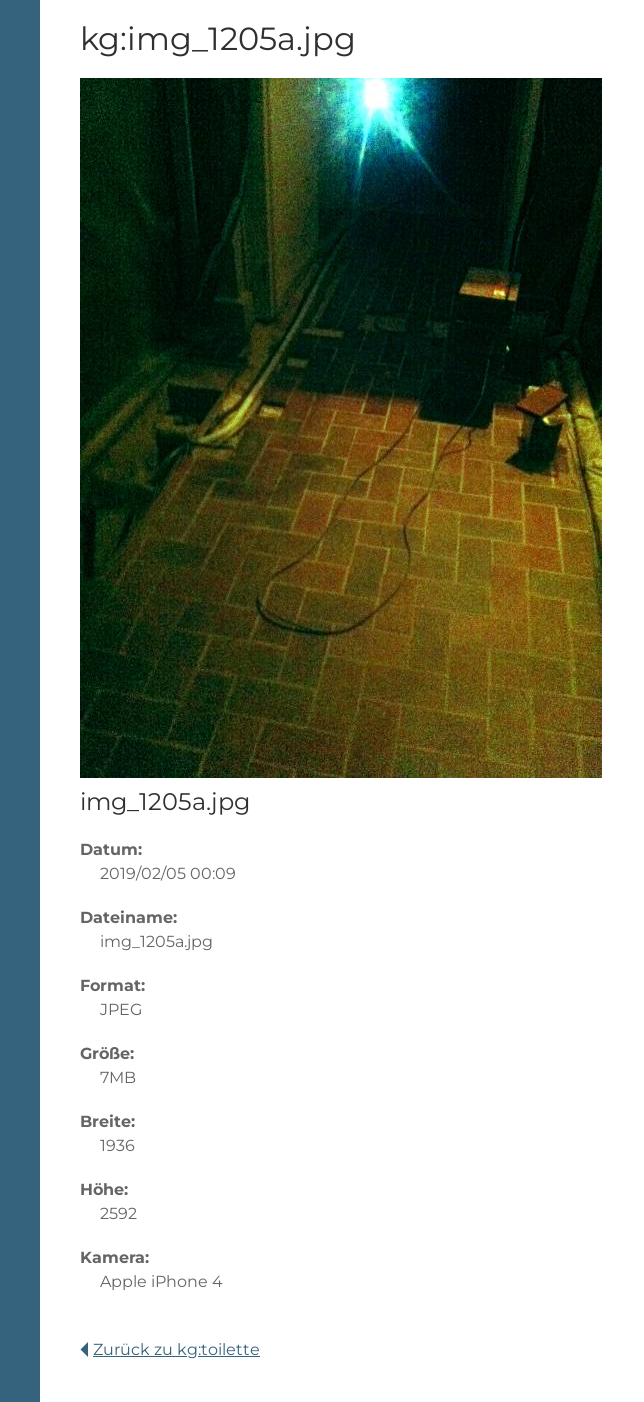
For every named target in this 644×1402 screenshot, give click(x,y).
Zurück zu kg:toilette (170, 1349)
